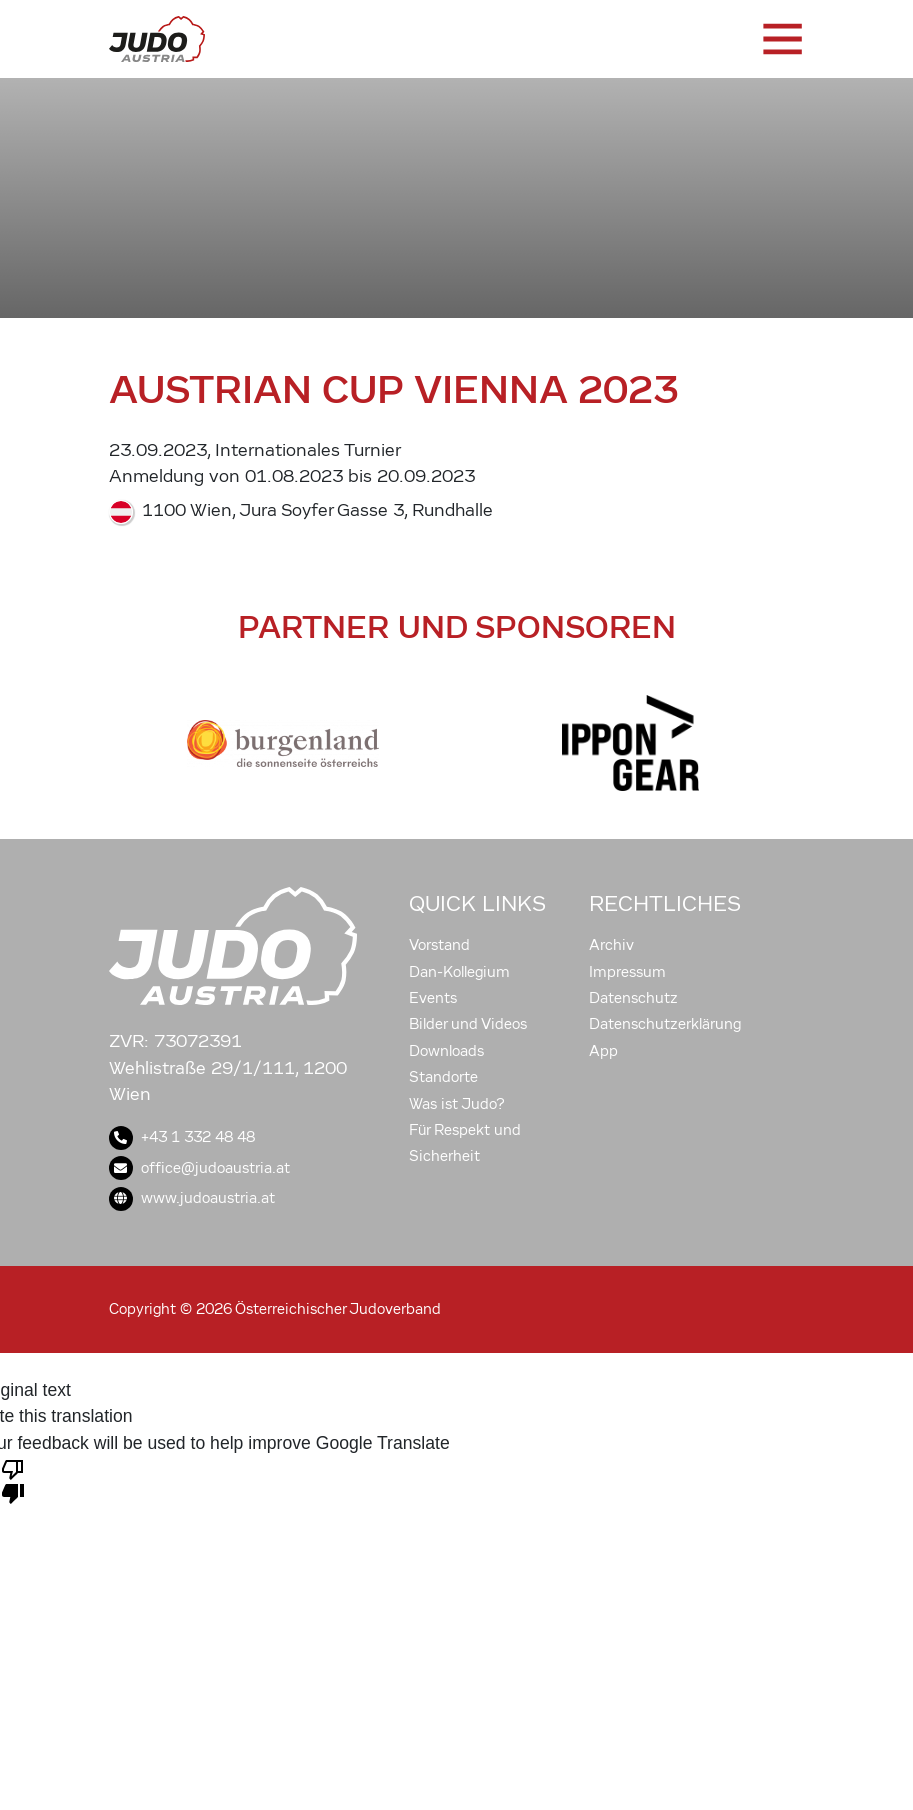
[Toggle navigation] (781, 39)
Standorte (443, 1077)
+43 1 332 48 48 (182, 1137)
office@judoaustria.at (199, 1168)
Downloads (446, 1051)
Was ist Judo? (457, 1104)
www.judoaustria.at (192, 1198)
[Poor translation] (13, 1480)
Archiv (611, 945)
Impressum (627, 972)
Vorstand (439, 945)
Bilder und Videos (468, 1024)
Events (433, 998)
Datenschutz (633, 998)
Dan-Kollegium (459, 972)
